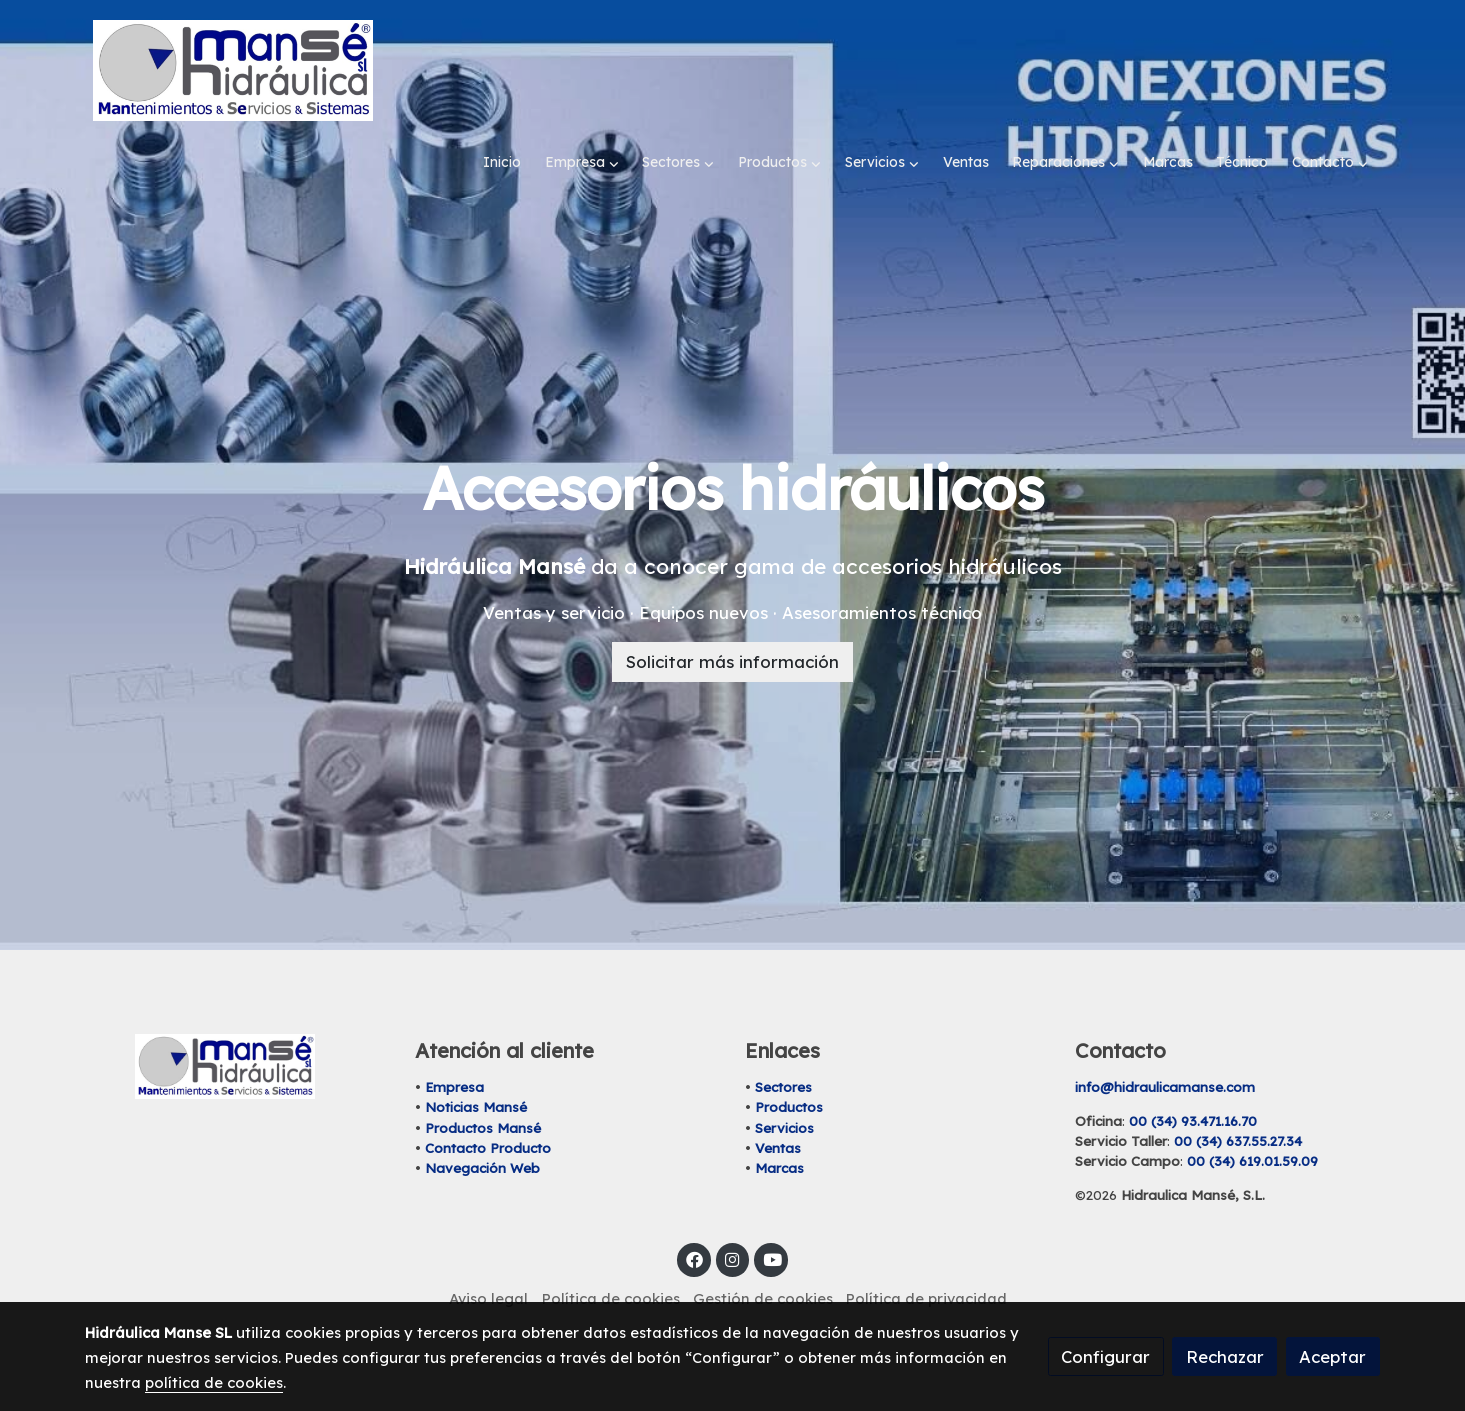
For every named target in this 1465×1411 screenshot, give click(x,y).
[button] (582, 70)
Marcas (779, 1125)
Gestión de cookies (763, 1255)
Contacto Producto (488, 1104)
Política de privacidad (926, 1255)
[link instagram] (733, 1215)
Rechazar (1225, 1356)
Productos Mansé (483, 1084)
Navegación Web (482, 1125)
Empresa (454, 1044)
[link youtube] (772, 1215)
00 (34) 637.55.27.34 (1238, 1098)
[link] (233, 70)
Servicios (784, 1084)
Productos (789, 1064)
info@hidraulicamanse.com (1165, 1044)
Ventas (778, 1104)
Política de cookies (611, 1255)
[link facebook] (694, 1215)
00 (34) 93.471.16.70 (1193, 1078)
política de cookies (214, 1382)
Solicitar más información (732, 618)
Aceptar (1332, 1356)
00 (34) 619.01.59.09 (1252, 1118)
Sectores (783, 1044)
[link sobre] (237, 1023)
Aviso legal (488, 1255)
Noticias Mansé (476, 1064)
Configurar (1105, 1356)
